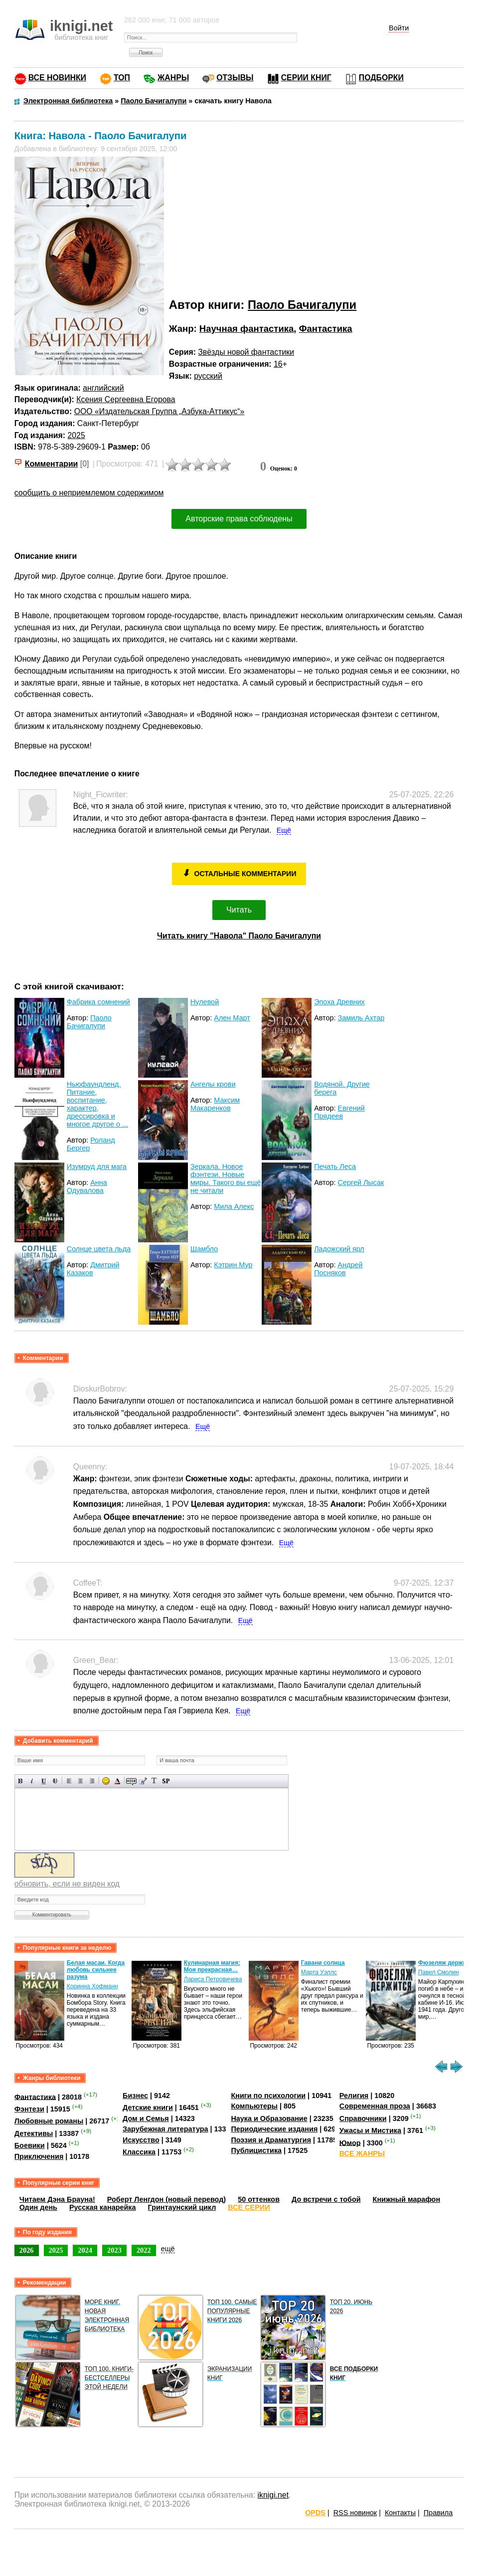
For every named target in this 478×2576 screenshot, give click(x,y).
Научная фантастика (246, 328)
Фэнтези (29, 2109)
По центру (80, 1781)
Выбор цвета (117, 1781)
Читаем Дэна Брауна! (57, 2199)
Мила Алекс (234, 1206)
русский (208, 376)
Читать (239, 910)
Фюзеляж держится (447, 1962)
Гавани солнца (323, 1962)
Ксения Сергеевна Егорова (125, 399)
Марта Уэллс (319, 1972)
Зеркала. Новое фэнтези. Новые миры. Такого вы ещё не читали (225, 1178)
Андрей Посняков (338, 1269)
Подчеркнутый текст (43, 1781)
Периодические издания (274, 2129)
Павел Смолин (438, 1972)
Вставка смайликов (106, 1781)
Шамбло (204, 1249)
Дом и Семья (146, 2118)
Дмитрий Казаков (93, 1269)
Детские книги (148, 2107)
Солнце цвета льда (99, 1249)
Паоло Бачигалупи (302, 304)
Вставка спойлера (165, 1781)
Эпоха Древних (339, 1002)
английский (103, 388)
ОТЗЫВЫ (234, 77)
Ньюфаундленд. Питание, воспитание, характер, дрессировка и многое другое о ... (97, 1104)
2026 (26, 2250)
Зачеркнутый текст (55, 1781)
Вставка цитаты (143, 1781)
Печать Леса (335, 1167)
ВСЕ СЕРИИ (249, 2207)
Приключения (39, 2156)
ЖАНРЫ (173, 77)
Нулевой (204, 1002)
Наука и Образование (269, 2118)
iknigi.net (273, 2495)
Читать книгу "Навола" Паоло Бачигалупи (239, 936)
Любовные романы (49, 2121)
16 (278, 364)
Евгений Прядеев (339, 1112)
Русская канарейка (102, 2207)
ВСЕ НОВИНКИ (57, 77)
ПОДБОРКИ (381, 77)
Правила (438, 2513)
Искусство (141, 2140)
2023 (114, 2250)
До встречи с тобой (326, 2199)
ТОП (122, 77)
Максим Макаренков (215, 1104)
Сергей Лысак (361, 1182)
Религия (353, 2096)
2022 (144, 2250)
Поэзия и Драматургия (271, 2140)
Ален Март (232, 1018)
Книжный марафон (407, 2199)
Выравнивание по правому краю (92, 1781)
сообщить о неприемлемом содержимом (89, 492)
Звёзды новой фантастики (246, 352)
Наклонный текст (32, 1781)
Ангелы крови (213, 1084)
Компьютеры (254, 2106)
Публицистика (256, 2150)
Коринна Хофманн (92, 1986)
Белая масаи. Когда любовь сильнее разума (96, 1969)
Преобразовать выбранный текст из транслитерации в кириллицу (154, 1781)
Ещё (284, 830)
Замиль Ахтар (361, 1018)
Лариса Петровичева (213, 1979)
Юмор (350, 2142)
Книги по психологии (268, 2096)
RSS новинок (355, 2513)
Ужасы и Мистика (370, 2130)
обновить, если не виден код (67, 1883)
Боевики (29, 2145)
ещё (168, 2249)
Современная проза (374, 2106)
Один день (38, 2207)
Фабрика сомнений (98, 1002)
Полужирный (20, 1781)
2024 (85, 2250)
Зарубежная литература (165, 2129)
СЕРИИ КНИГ (306, 77)
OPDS (315, 2513)
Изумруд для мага (97, 1167)
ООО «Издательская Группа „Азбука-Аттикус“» (159, 411)
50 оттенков (259, 2199)
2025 (76, 435)
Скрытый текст (131, 1781)
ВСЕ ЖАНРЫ (362, 2153)
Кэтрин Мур (233, 1265)
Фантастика (325, 328)
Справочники (363, 2118)
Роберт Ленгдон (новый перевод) (166, 2199)
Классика (139, 2152)
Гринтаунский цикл (182, 2207)
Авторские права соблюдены (238, 518)
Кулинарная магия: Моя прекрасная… (212, 1966)
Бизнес (135, 2096)
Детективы (33, 2133)
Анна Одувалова (87, 1186)
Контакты (400, 2513)
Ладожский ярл (339, 1249)
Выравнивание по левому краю (69, 1781)
